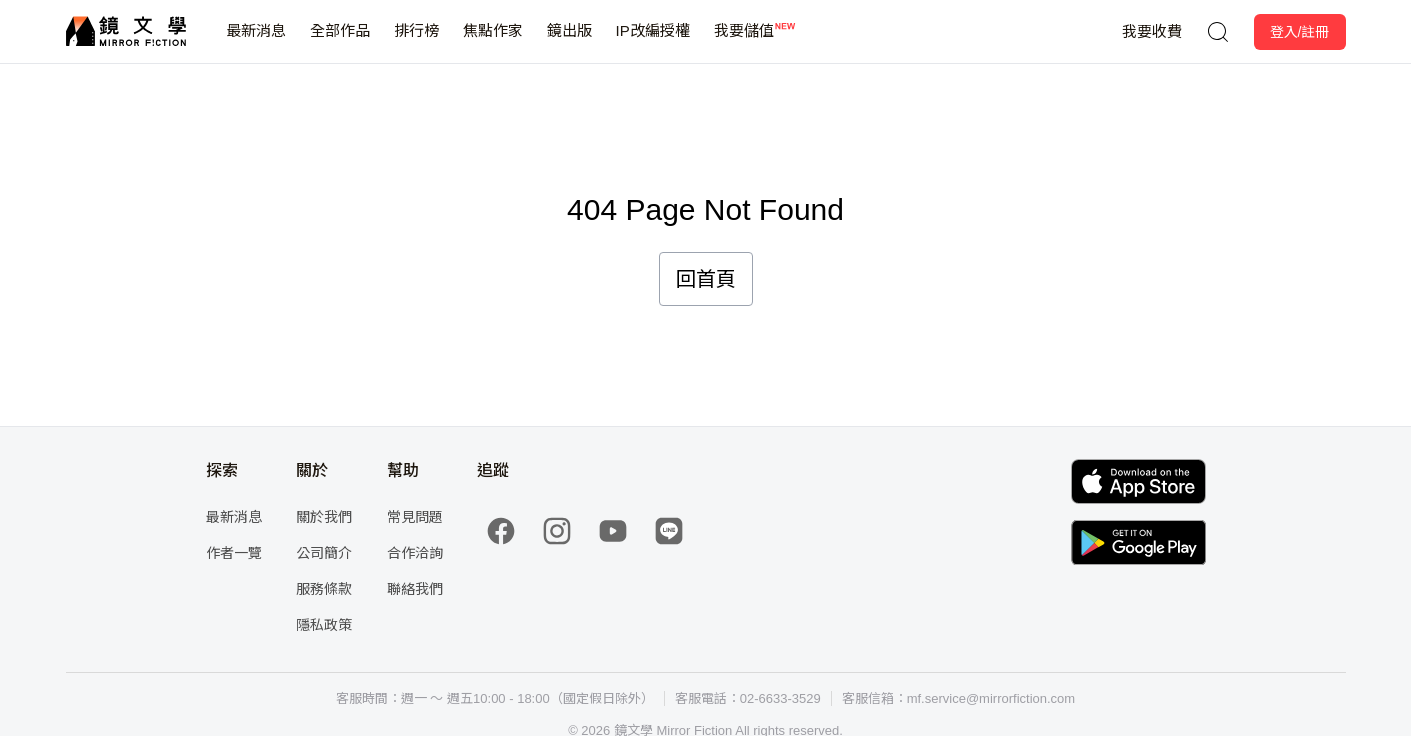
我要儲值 (744, 42)
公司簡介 (324, 553)
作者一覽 (234, 553)
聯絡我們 (415, 589)
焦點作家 (493, 42)
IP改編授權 (653, 42)
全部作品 (340, 42)
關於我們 (324, 517)
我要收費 (1152, 31)
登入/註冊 (1300, 32)
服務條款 (324, 589)
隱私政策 (324, 625)
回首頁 (706, 279)
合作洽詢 (415, 553)
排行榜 (416, 42)
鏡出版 (569, 42)
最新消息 (256, 42)
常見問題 (415, 517)
